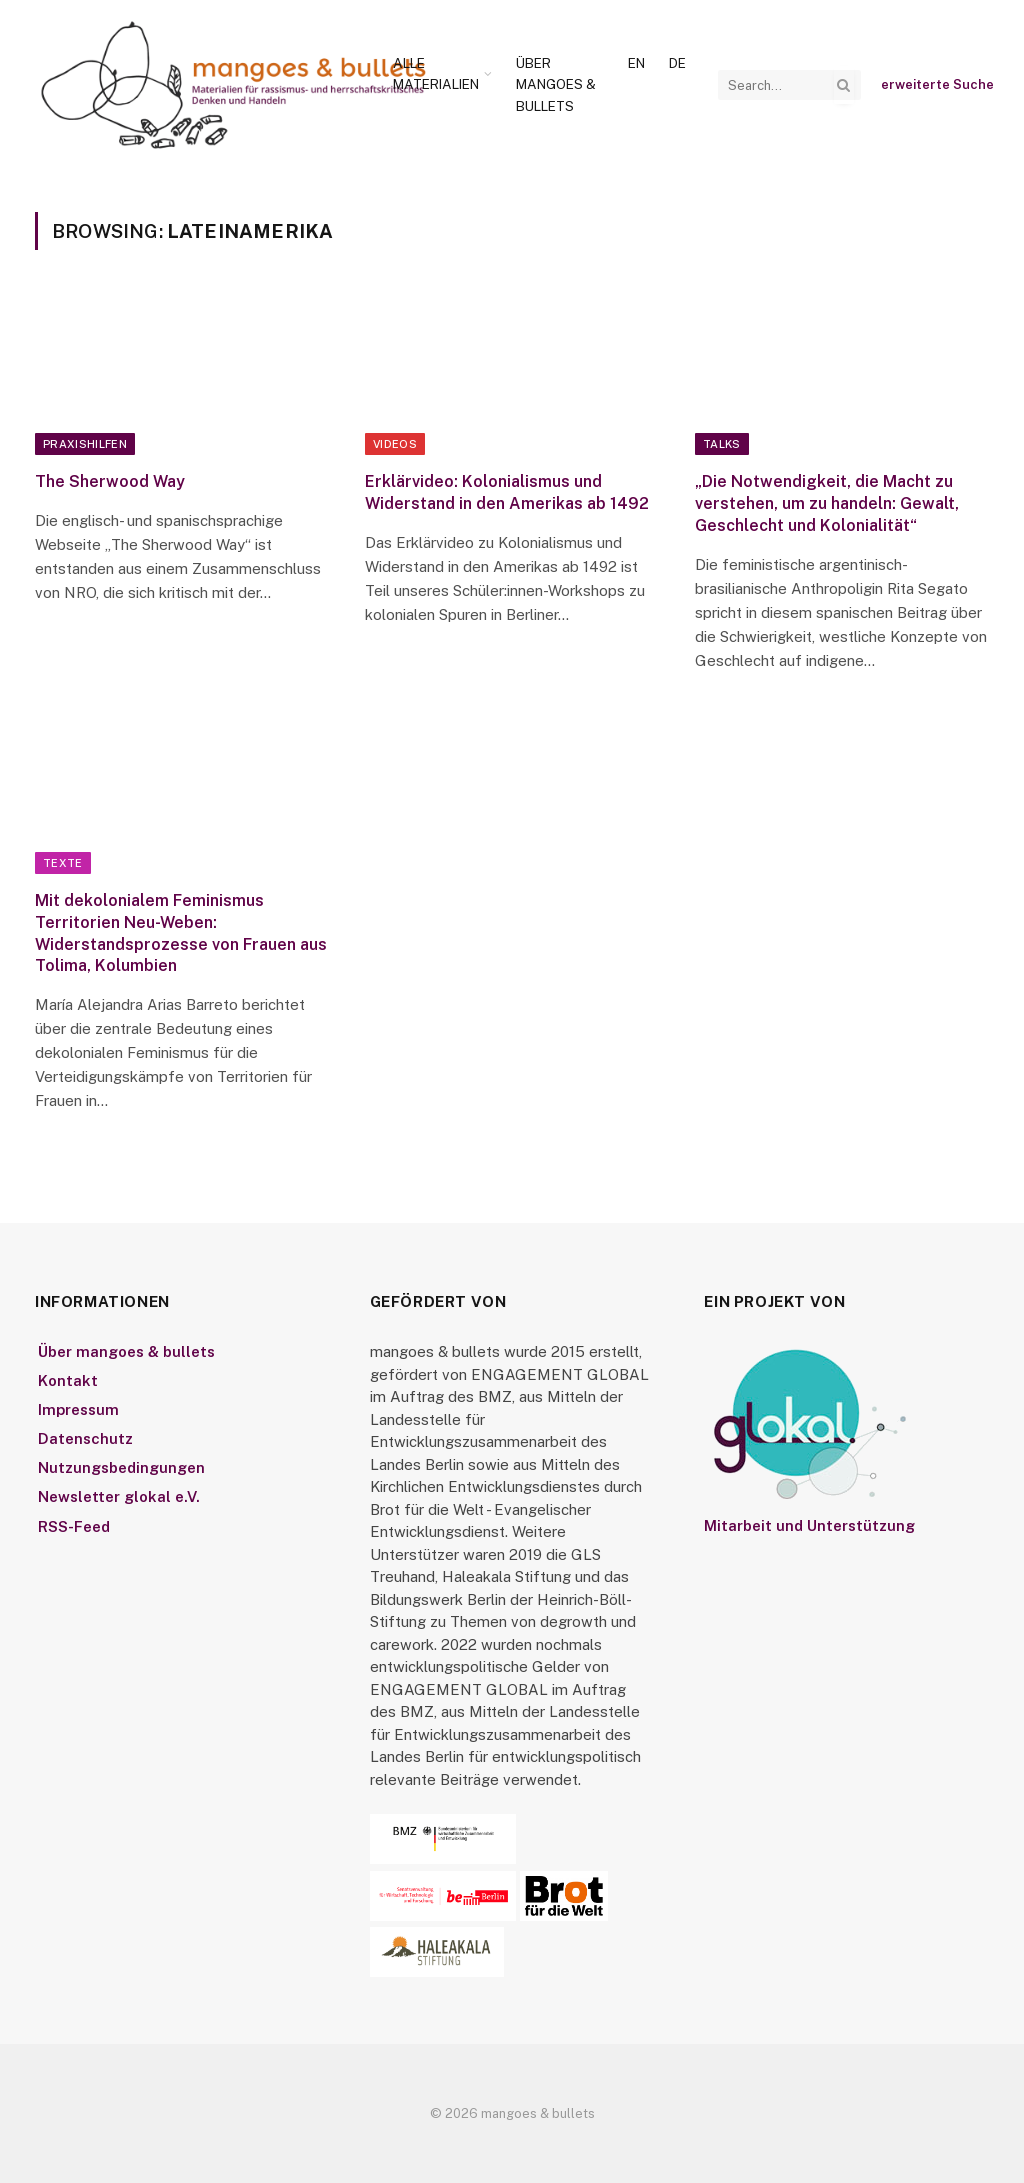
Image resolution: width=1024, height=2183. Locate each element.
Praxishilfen (85, 444)
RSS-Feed (74, 1526)
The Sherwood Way (110, 481)
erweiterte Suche (937, 84)
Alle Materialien (436, 74)
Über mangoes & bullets (556, 84)
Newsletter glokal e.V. (119, 1496)
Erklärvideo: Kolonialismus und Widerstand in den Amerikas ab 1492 (507, 492)
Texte (63, 863)
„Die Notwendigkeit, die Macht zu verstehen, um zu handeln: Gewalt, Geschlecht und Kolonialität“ (827, 503)
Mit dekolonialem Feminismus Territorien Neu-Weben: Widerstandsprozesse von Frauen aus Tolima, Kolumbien (181, 933)
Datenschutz (85, 1438)
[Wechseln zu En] (636, 64)
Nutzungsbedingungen (121, 1467)
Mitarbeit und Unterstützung (809, 1525)
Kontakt (68, 1380)
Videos (395, 444)
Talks (722, 444)
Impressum (78, 1409)
